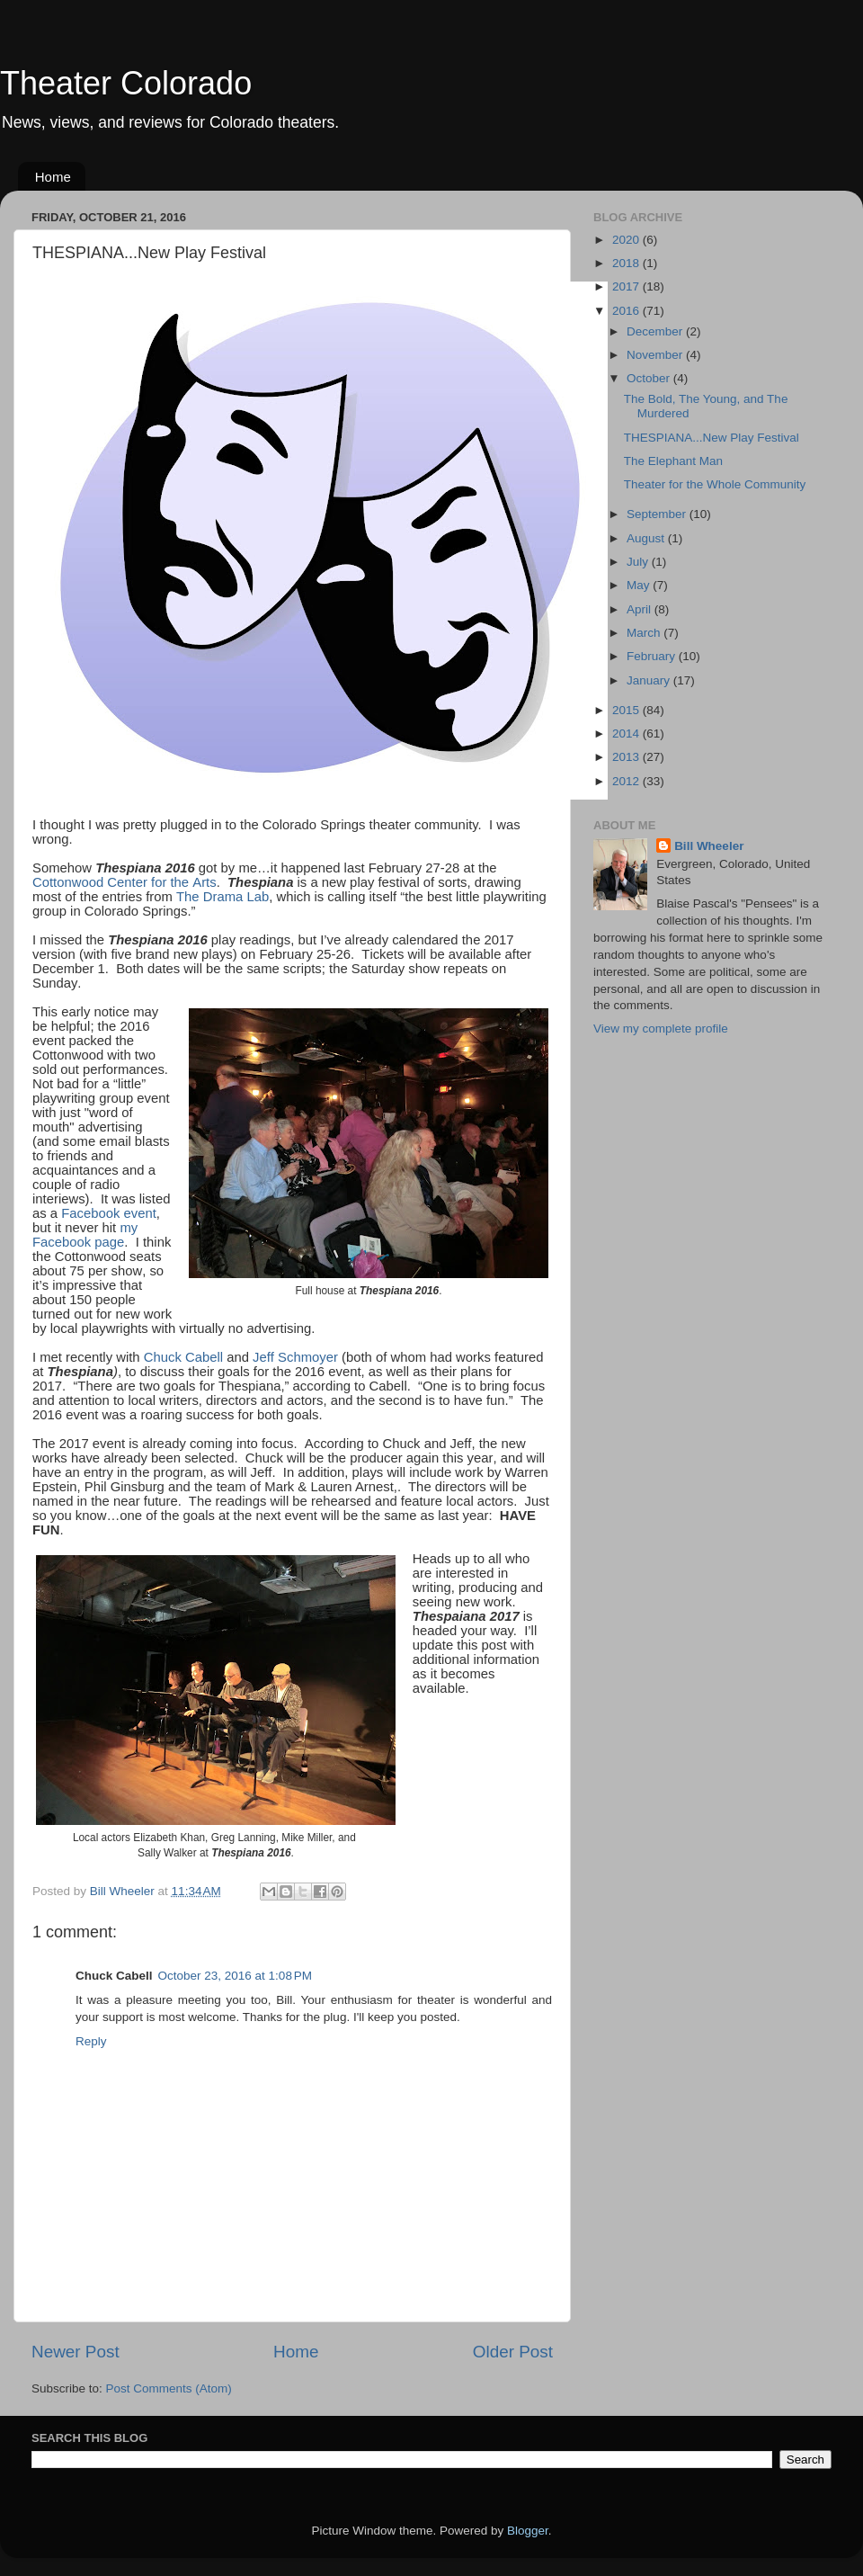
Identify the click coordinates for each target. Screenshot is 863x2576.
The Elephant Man (673, 461)
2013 (627, 757)
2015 (627, 710)
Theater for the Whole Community (715, 484)
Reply (91, 2041)
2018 (627, 263)
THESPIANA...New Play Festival (711, 437)
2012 (627, 781)
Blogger (527, 2530)
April (640, 609)
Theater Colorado (126, 83)
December (656, 331)
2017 (627, 286)
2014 (627, 733)
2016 (627, 311)
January (650, 680)
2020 (627, 239)
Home (53, 176)
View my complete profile (660, 1028)
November (656, 355)
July (639, 561)
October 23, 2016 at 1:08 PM (235, 1975)
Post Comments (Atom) (169, 2388)
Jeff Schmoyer (295, 1357)
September (658, 514)
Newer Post (75, 2351)
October (650, 378)
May (640, 585)
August (647, 538)
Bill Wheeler (708, 846)
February (653, 656)
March (645, 633)
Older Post (513, 2351)
